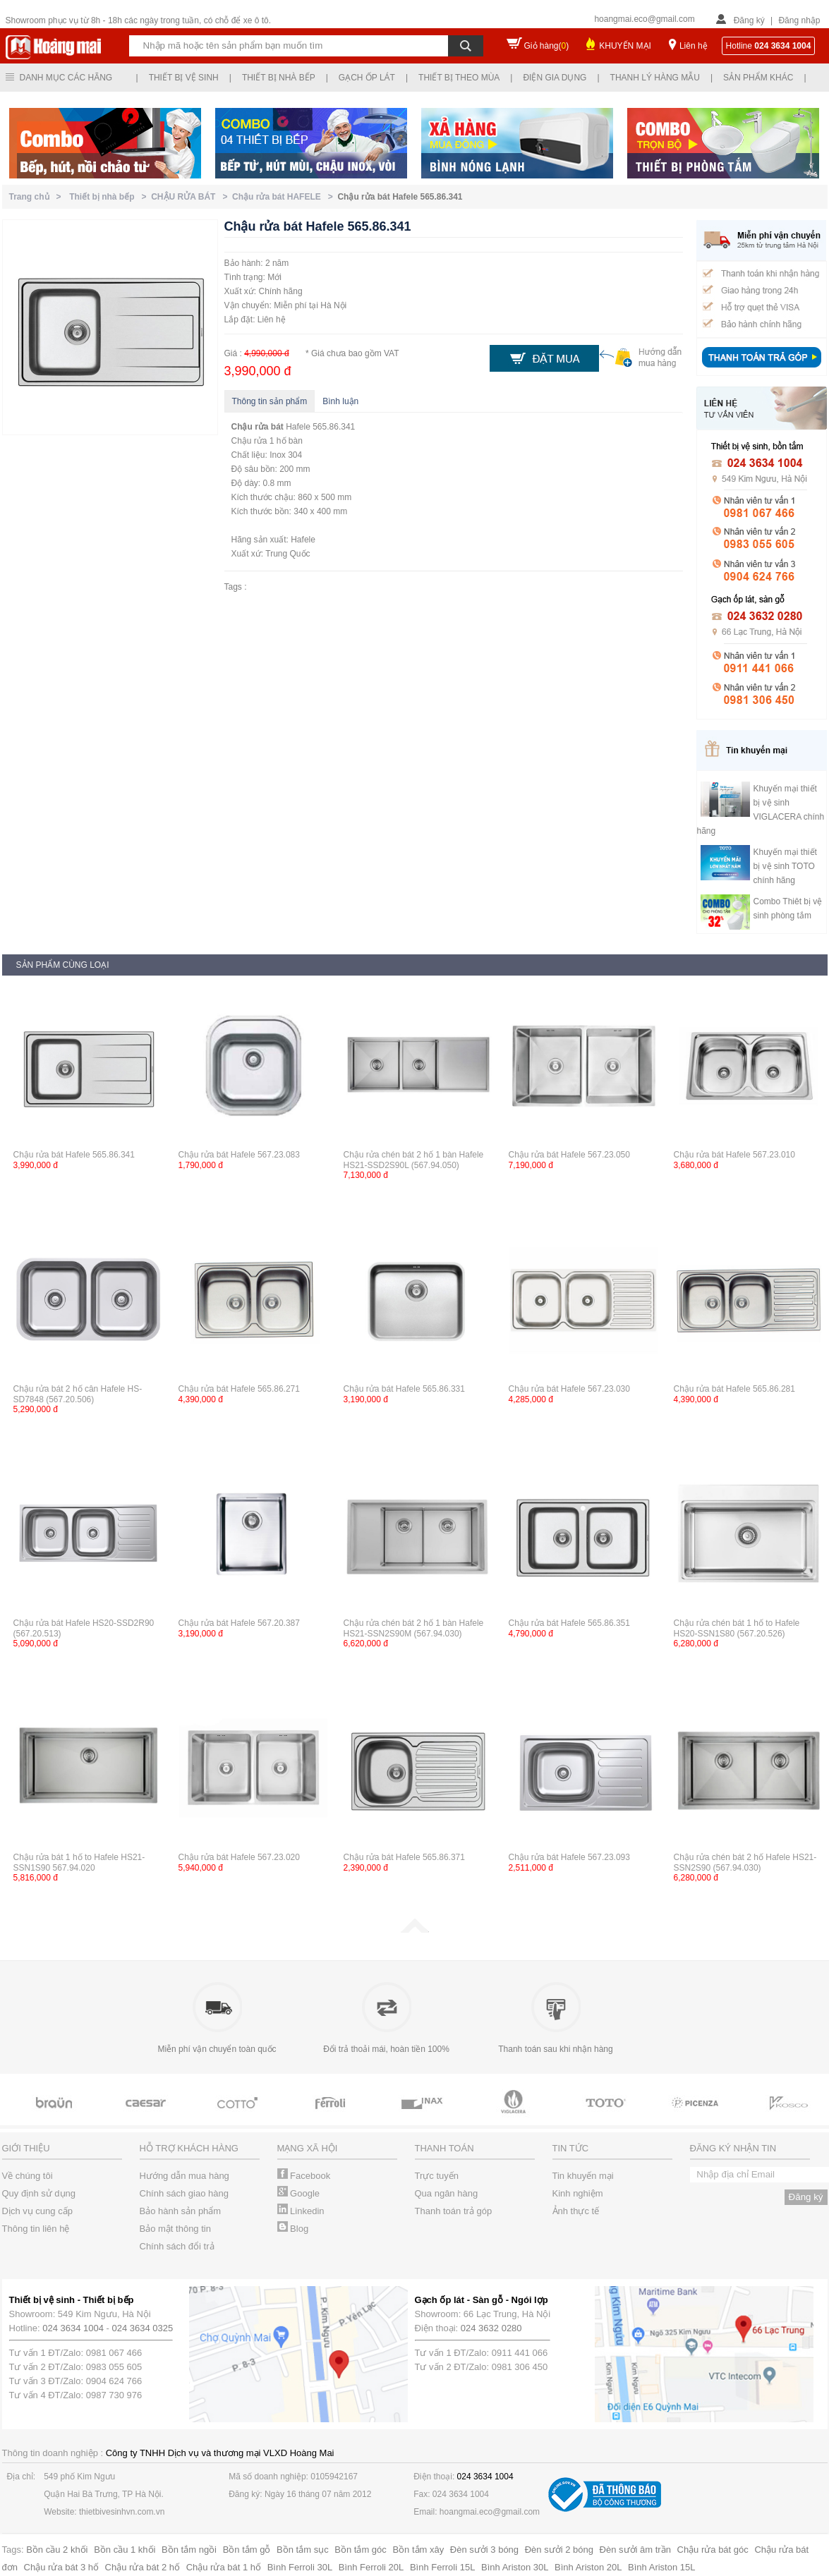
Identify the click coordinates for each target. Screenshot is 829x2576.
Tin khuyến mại (583, 2175)
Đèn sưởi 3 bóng (484, 2549)
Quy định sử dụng (39, 2193)
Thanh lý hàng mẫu (655, 78)
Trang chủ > (37, 197)
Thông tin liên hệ (36, 2228)
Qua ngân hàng (446, 2193)
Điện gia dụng (554, 78)
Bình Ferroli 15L (443, 2567)
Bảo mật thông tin (175, 2228)
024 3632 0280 (491, 2328)
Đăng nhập (799, 20)
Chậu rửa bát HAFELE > (284, 197)
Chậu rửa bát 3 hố (61, 2567)
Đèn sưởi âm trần (635, 2549)
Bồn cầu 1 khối (124, 2549)
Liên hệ (693, 46)
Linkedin (301, 2211)
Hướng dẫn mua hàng (184, 2175)
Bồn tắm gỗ (247, 2549)
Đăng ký (749, 20)
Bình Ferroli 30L (300, 2567)
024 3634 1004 (73, 2328)
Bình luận (340, 401)
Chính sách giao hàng (184, 2193)
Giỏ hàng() (546, 46)
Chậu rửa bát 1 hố (223, 2567)
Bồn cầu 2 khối (56, 2549)
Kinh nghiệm (577, 2193)
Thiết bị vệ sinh (184, 78)
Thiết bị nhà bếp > (110, 197)
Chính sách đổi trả (177, 2246)
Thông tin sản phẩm (270, 401)
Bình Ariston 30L (514, 2567)
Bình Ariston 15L (661, 2567)
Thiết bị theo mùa (459, 78)
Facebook (304, 2175)
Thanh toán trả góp (453, 2211)
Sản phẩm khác (758, 78)
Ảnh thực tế (576, 2211)
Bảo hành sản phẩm (181, 2211)
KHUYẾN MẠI (625, 46)
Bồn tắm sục (303, 2549)
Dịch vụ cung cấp (37, 2211)
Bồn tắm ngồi (189, 2549)
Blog (293, 2228)
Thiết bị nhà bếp (278, 78)
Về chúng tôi (27, 2175)
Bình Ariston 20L (588, 2567)
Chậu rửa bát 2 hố (142, 2567)
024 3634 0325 (143, 2328)
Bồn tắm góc (360, 2549)
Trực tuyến (437, 2175)
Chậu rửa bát (257, 427)
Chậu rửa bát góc (713, 2549)
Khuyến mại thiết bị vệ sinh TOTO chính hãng (785, 866)
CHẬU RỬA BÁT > (191, 197)
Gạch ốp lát (367, 78)
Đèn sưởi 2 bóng (559, 2549)
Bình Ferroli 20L (371, 2567)
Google (298, 2193)
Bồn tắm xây (418, 2549)
